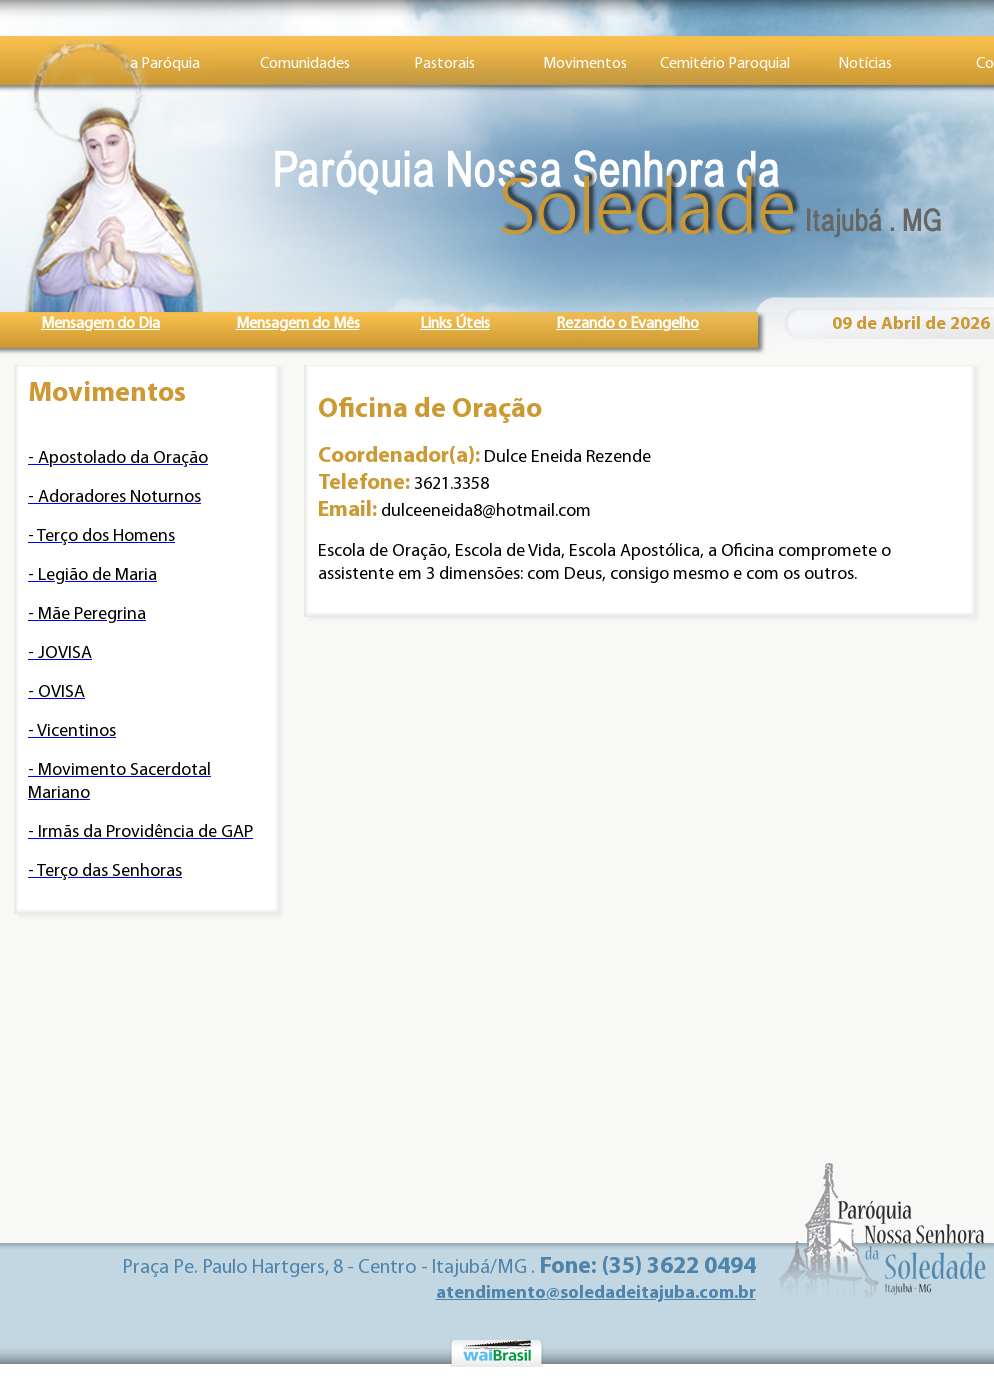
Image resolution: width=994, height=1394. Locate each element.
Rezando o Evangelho (627, 324)
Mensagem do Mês (298, 324)
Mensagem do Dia (100, 324)
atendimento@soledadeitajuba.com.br (596, 1293)
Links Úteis (455, 324)
